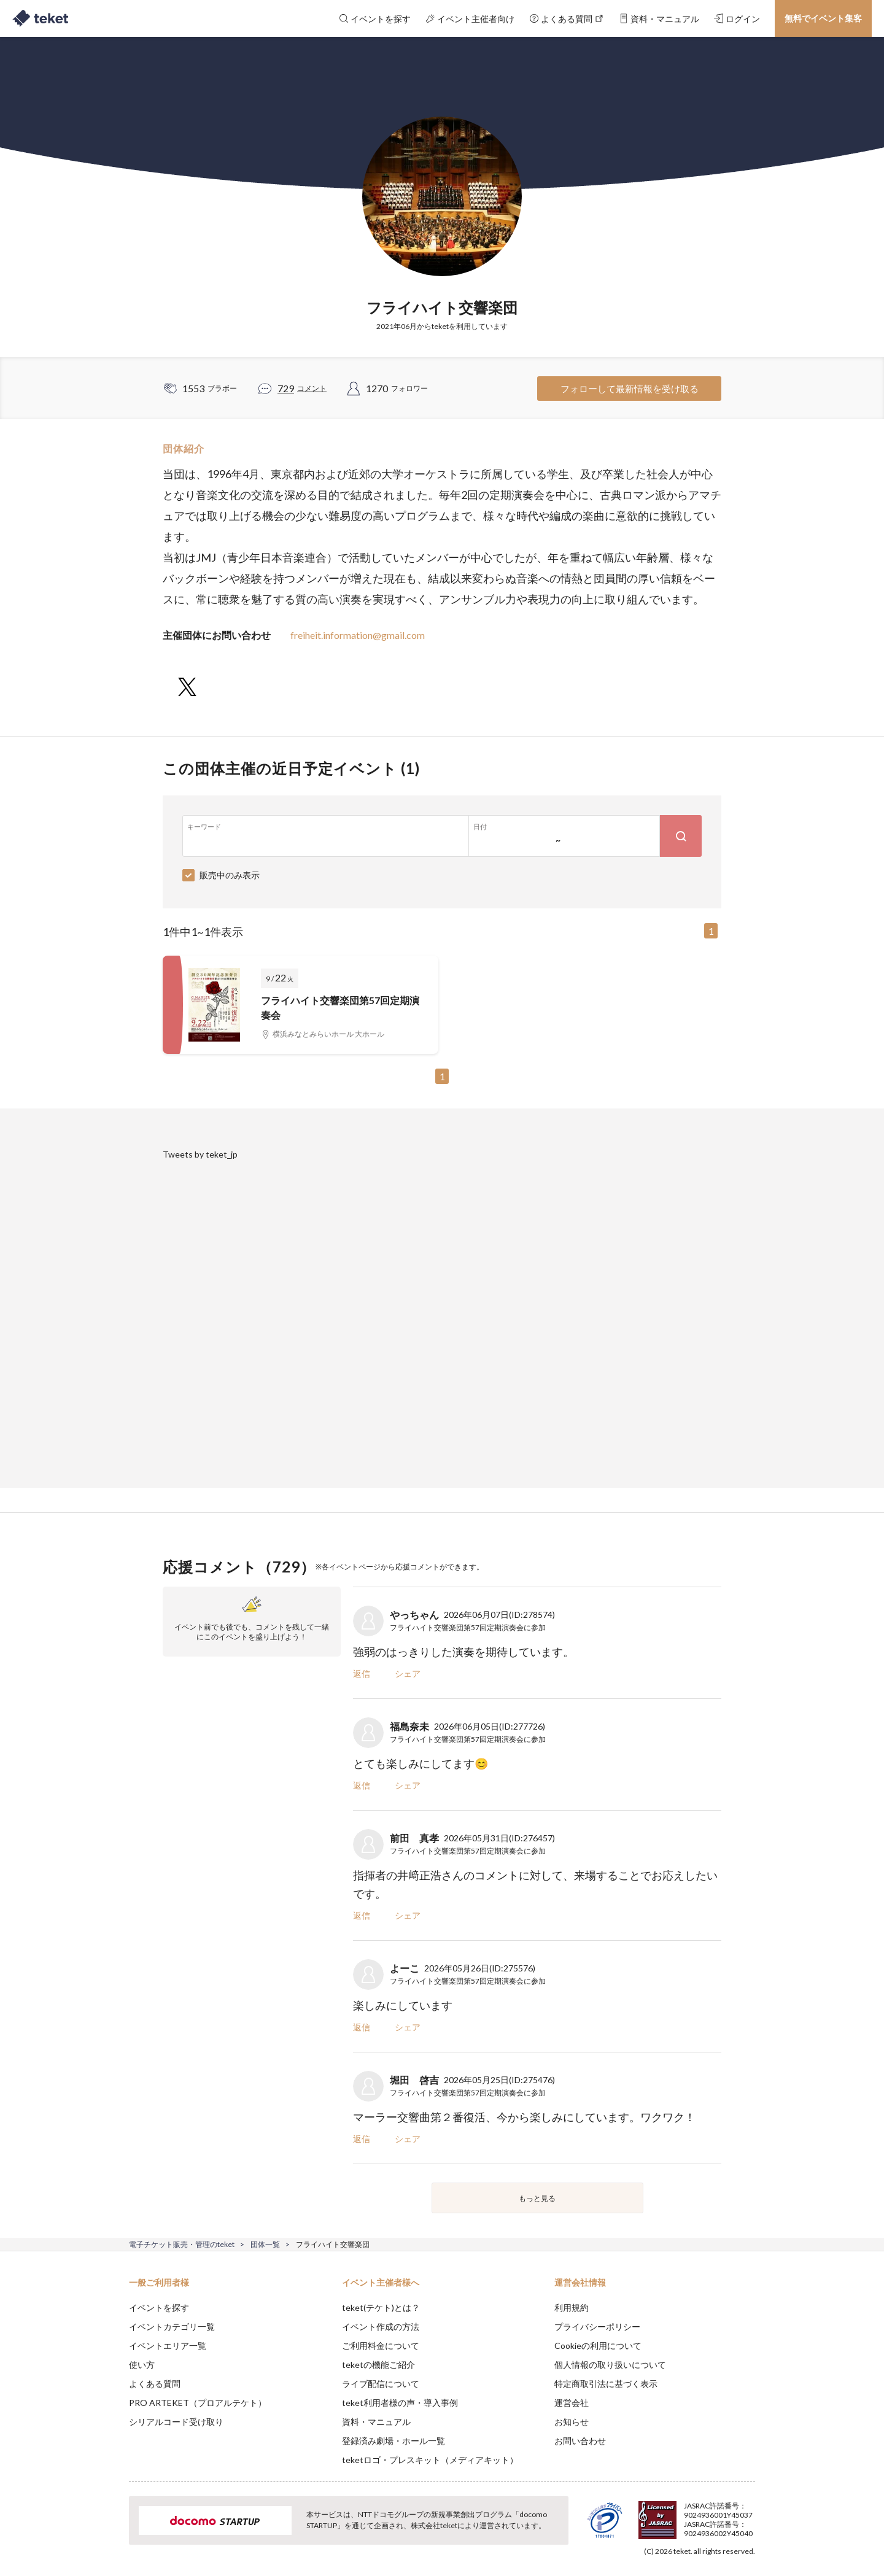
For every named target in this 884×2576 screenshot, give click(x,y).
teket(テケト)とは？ (381, 2307)
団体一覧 (265, 2244)
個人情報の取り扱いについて (610, 2364)
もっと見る (537, 2198)
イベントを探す (159, 2307)
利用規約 (571, 2307)
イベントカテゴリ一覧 (172, 2326)
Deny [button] (685, 2515)
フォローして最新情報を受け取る (629, 388)
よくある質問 (154, 2383)
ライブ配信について (380, 2383)
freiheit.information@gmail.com (357, 635)
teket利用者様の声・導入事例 (400, 2402)
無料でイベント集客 (823, 18)
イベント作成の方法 (380, 2326)
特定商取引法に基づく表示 (605, 2383)
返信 (361, 1673)
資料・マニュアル (376, 2421)
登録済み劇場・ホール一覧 (393, 2440)
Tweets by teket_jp (200, 1154)
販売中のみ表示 (230, 875)
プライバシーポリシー (597, 2326)
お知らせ (571, 2421)
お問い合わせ (580, 2440)
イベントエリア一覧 (167, 2345)
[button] (110, 2530)
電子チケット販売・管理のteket (182, 2244)
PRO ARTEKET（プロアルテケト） (197, 2402)
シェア (408, 1673)
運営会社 (571, 2402)
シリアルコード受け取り (176, 2421)
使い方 (142, 2364)
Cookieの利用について (598, 2345)
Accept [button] (748, 2515)
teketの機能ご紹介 (378, 2364)
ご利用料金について (380, 2345)
